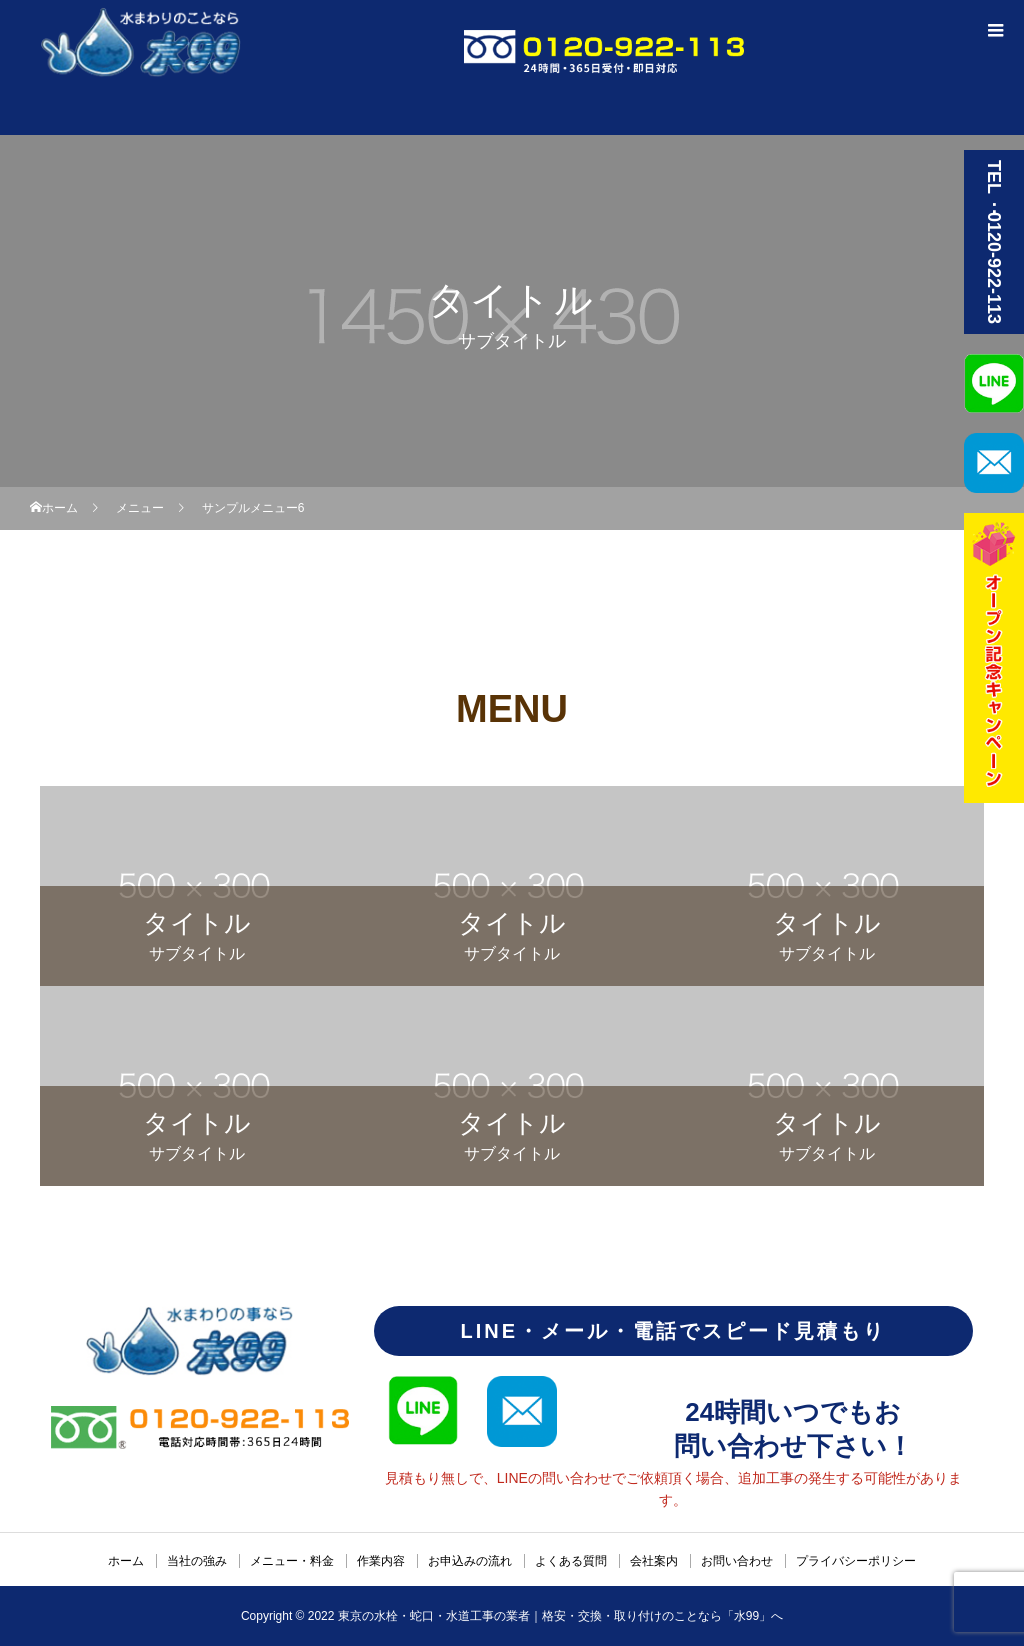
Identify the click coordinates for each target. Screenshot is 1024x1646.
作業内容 (381, 1561)
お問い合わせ (737, 1561)
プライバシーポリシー (856, 1561)
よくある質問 (571, 1561)
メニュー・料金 (292, 1561)
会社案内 (654, 1561)
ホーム (126, 1561)
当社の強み (197, 1561)
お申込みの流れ (470, 1561)
